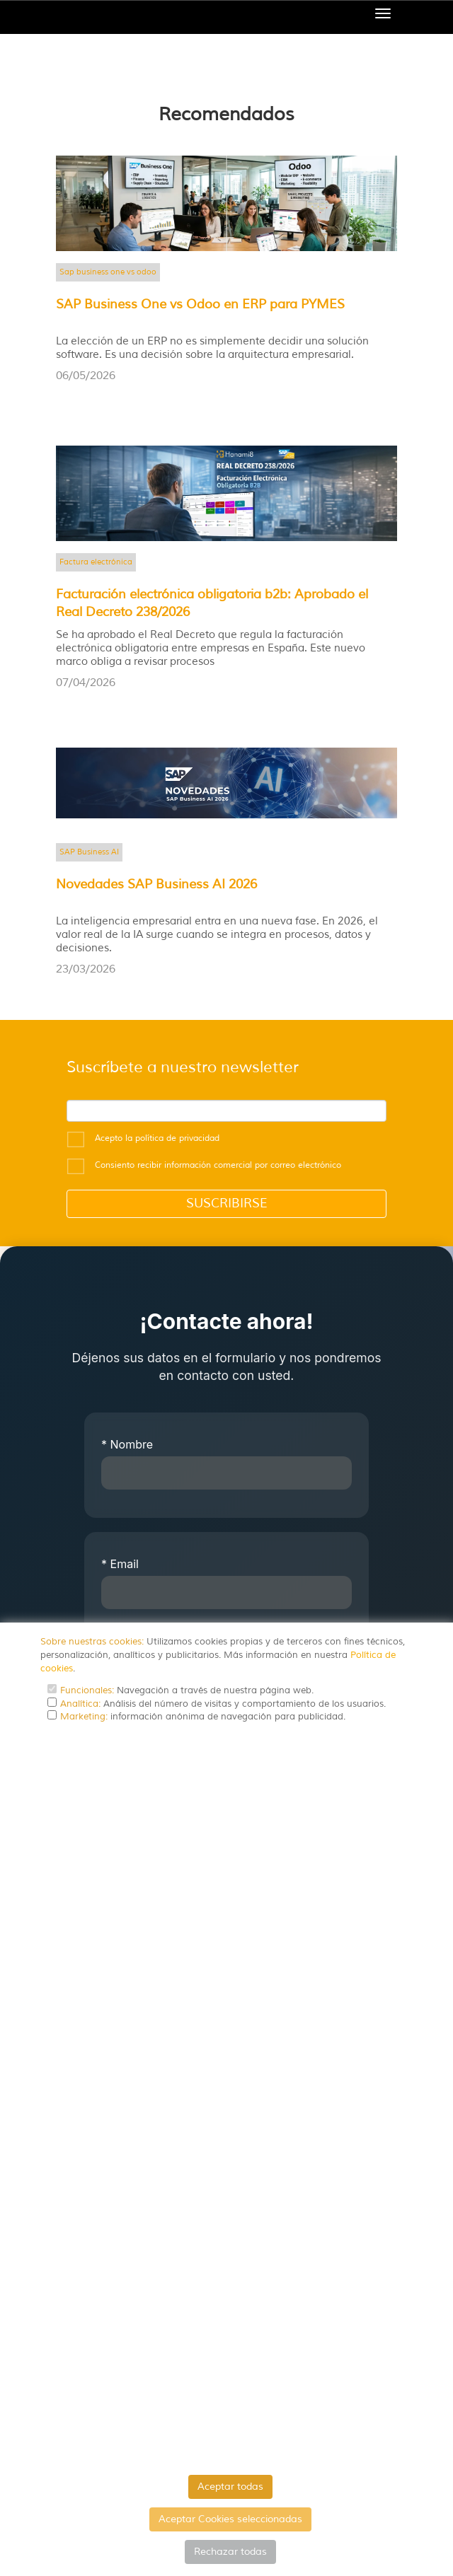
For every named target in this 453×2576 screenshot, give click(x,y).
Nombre (127, 1444)
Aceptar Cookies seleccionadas (230, 2519)
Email (120, 1564)
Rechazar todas (230, 2552)
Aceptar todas (230, 2487)
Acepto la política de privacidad (157, 1138)
